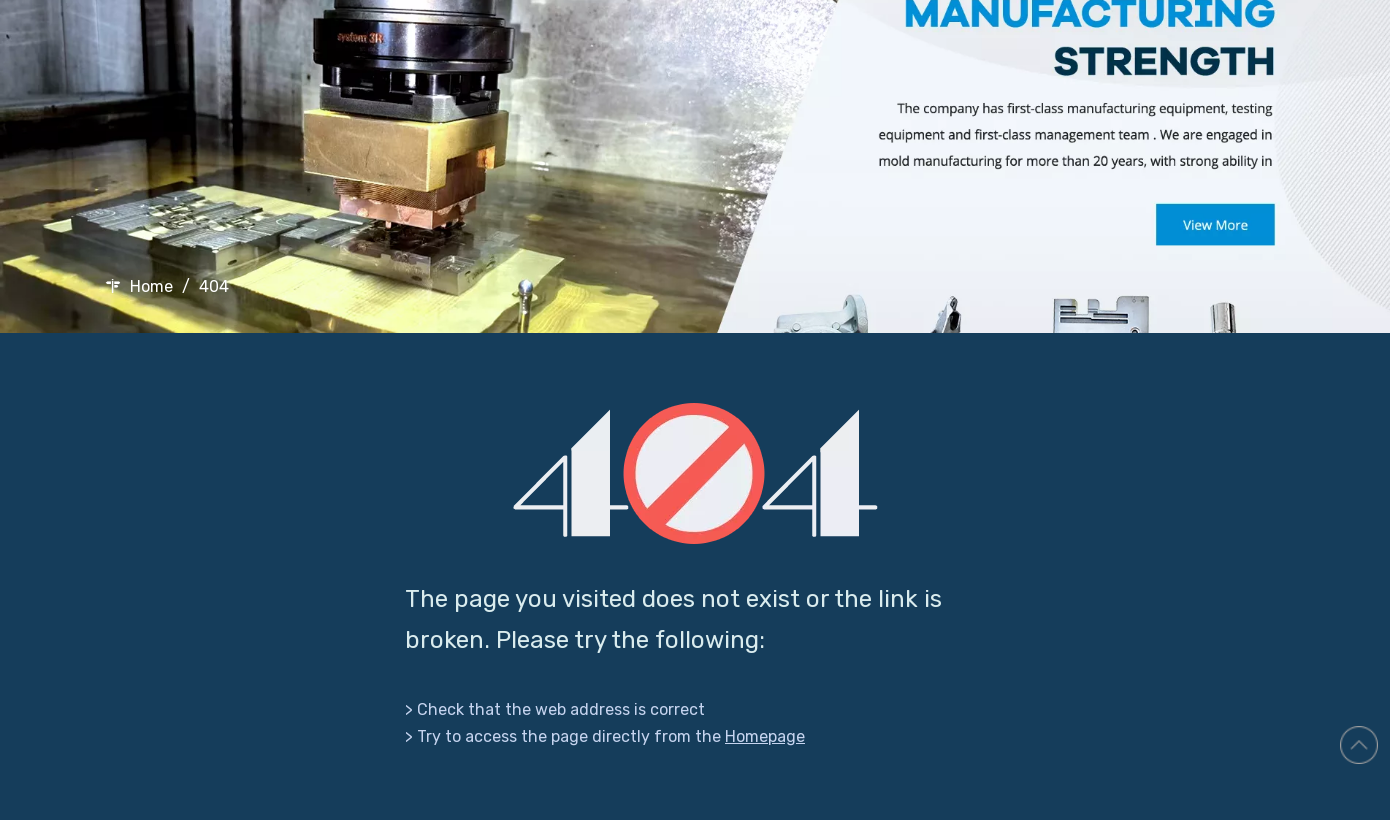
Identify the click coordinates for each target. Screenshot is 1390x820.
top (1359, 745)
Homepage (765, 736)
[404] (695, 473)
